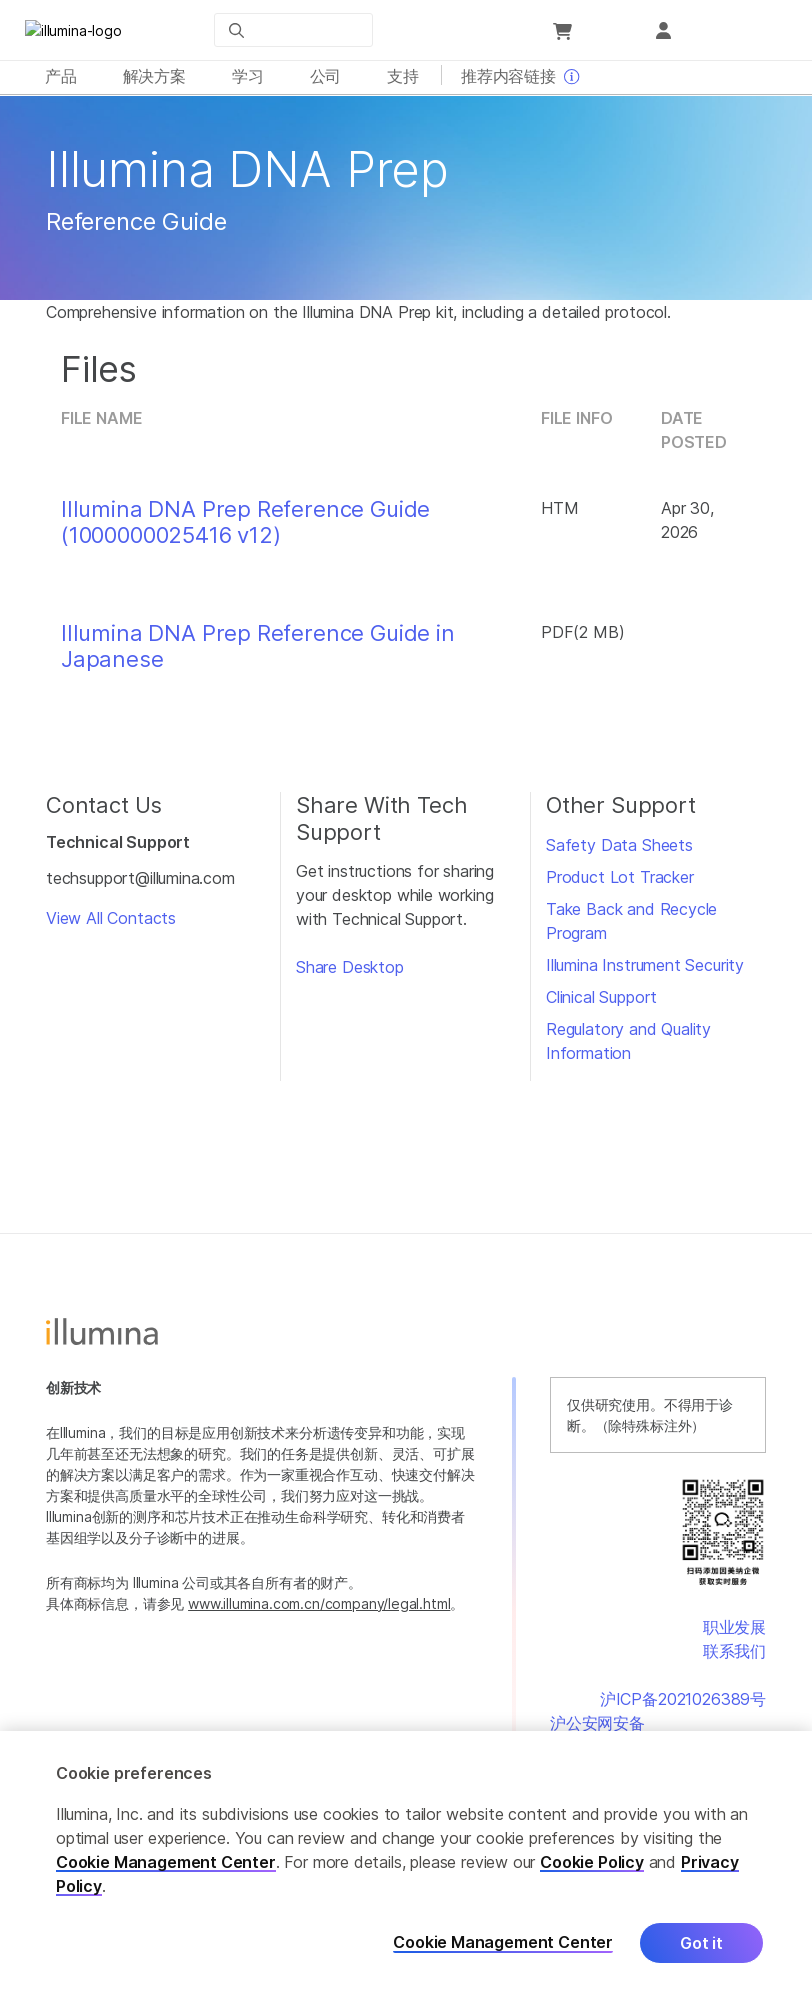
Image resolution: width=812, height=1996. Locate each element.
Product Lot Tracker (620, 882)
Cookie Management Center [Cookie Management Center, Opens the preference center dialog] (503, 1942)
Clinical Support (601, 1002)
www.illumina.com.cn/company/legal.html (319, 1608)
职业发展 (734, 1632)
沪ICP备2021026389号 (683, 1704)
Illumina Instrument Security (645, 970)
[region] (406, 1863)
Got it (701, 1943)
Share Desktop (350, 972)
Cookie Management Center (166, 1862)
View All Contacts (111, 923)
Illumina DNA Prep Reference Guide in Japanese (258, 651)
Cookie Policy (592, 1862)
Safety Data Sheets (619, 850)
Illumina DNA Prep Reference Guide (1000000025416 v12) (245, 527)
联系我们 (734, 1656)
